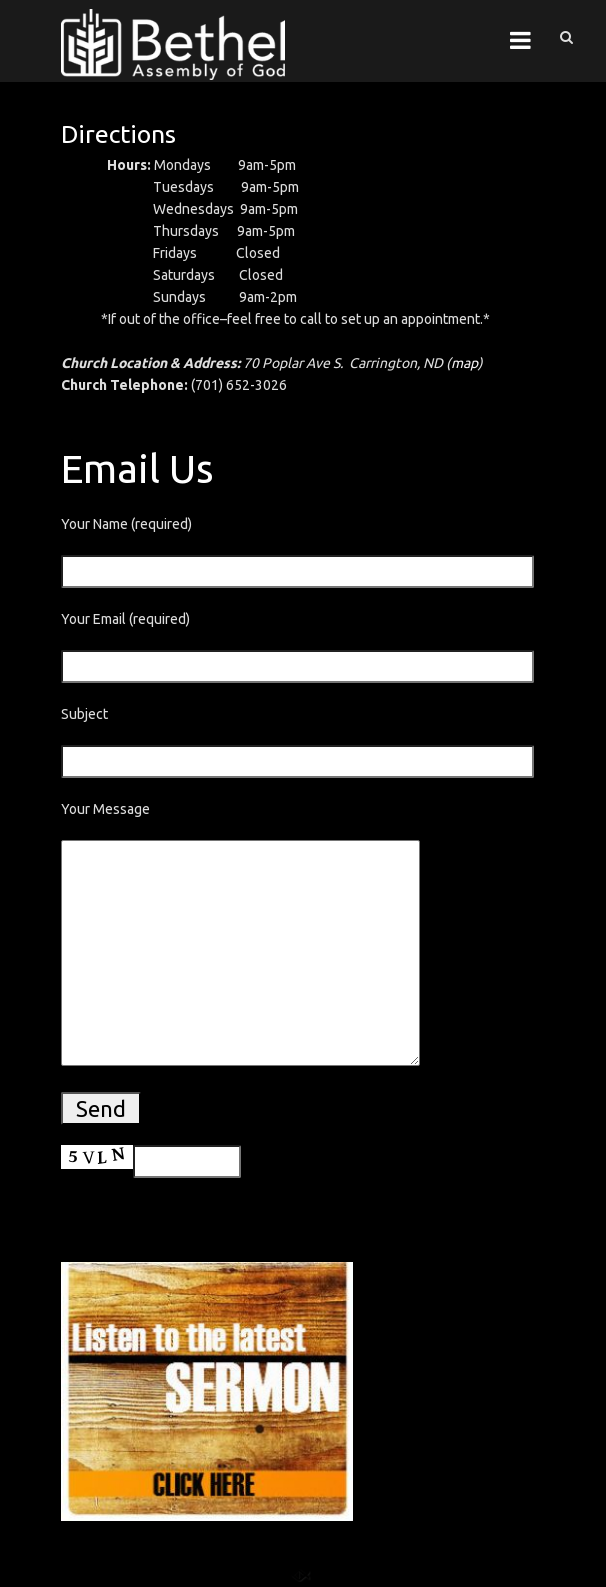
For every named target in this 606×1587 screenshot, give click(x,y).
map (464, 363)
